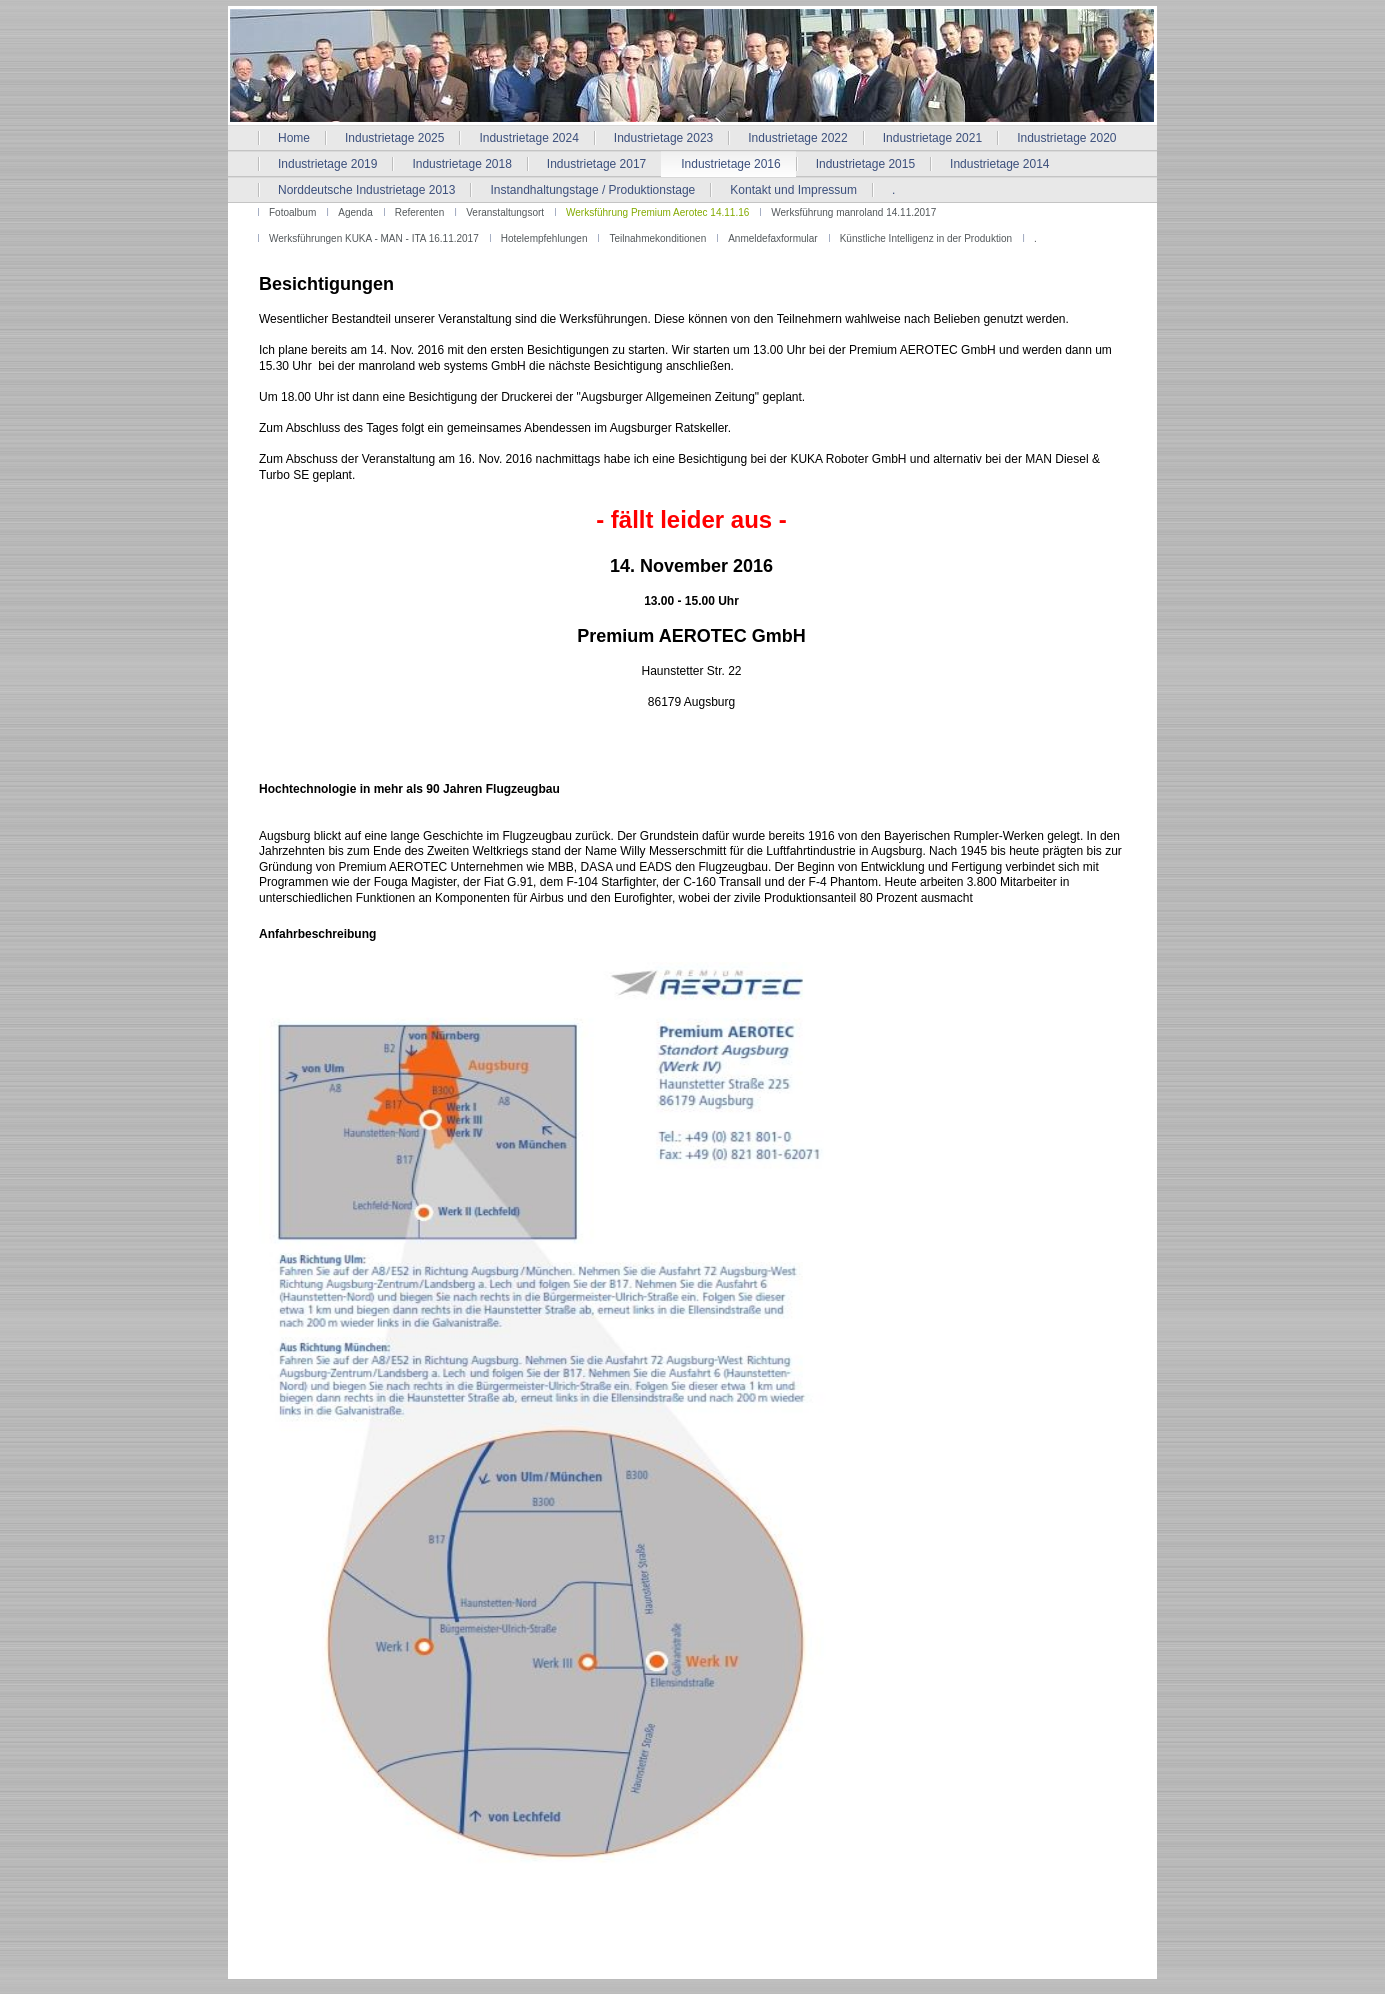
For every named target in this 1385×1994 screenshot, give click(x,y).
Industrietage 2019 (327, 164)
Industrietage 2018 (461, 164)
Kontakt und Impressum (793, 190)
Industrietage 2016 (730, 164)
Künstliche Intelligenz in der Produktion (926, 238)
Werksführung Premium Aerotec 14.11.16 (657, 212)
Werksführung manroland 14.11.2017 (853, 212)
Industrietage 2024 (528, 138)
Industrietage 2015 (865, 164)
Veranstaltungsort (505, 212)
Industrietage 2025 (394, 138)
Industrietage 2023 (663, 138)
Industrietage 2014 (999, 164)
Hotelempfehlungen (544, 238)
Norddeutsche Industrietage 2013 (366, 190)
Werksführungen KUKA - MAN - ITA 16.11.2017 (374, 238)
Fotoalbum (292, 212)
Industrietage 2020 (1066, 138)
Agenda (355, 212)
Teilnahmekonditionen (657, 238)
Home (294, 138)
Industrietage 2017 (596, 164)
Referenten (419, 212)
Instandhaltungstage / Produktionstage (592, 190)
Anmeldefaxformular (772, 238)
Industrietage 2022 (797, 138)
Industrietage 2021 (932, 138)
